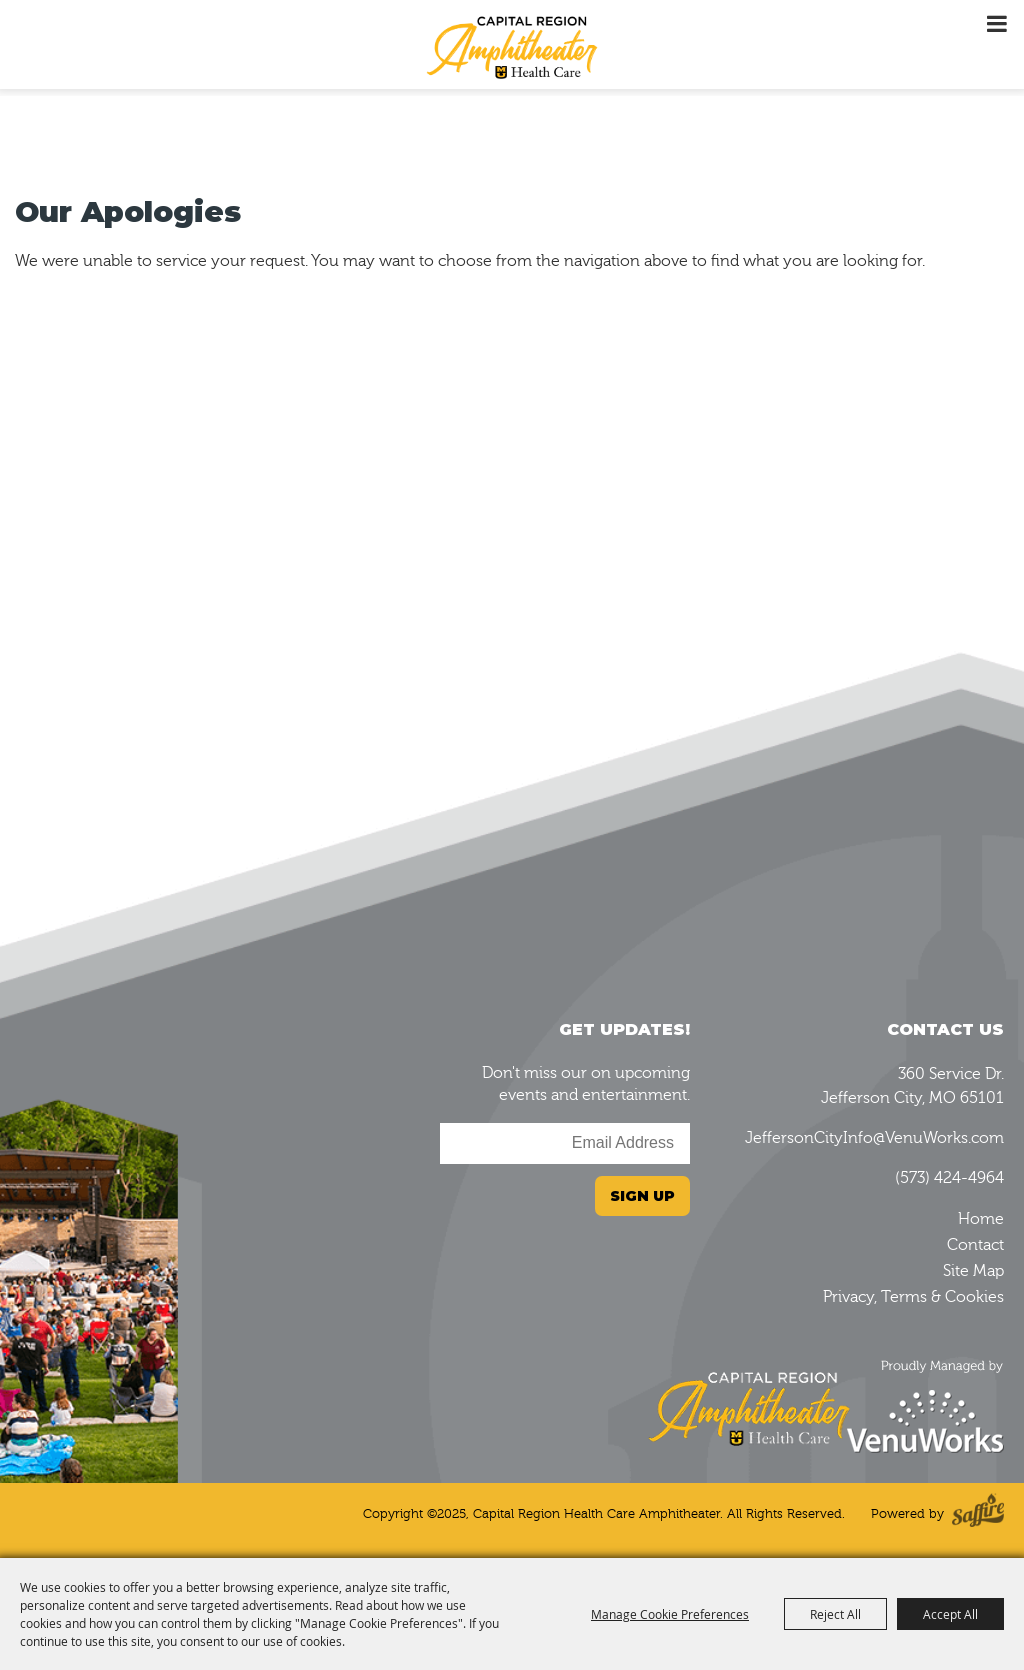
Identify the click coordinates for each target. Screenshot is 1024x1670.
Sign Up (642, 1196)
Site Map (973, 1271)
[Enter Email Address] (565, 1143)
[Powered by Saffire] (978, 1514)
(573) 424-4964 (949, 1178)
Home (981, 1219)
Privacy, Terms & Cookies (913, 1297)
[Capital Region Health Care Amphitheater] (512, 46)
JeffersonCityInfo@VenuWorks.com (874, 1138)
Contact (975, 1245)
